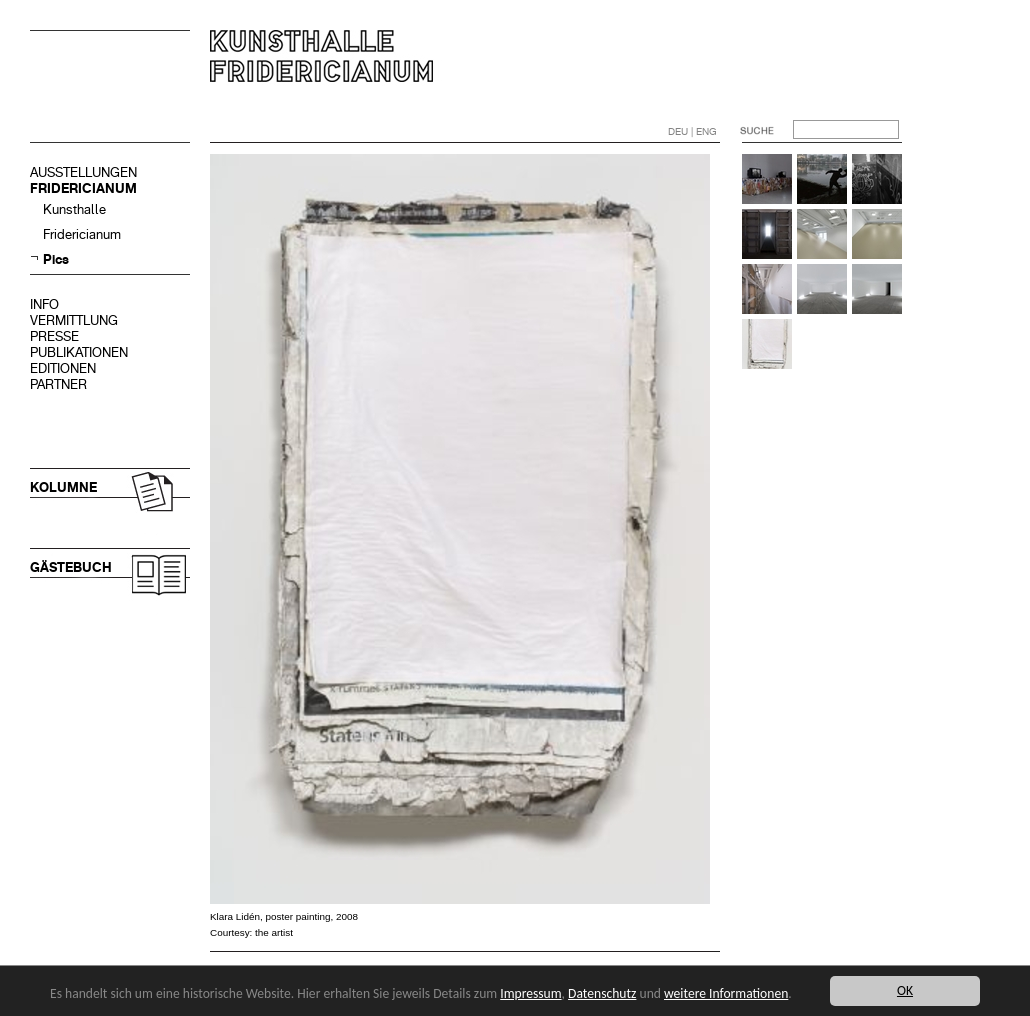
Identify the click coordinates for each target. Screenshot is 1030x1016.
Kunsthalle (74, 209)
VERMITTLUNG (74, 320)
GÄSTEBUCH (71, 567)
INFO (44, 304)
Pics (56, 259)
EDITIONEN (63, 368)
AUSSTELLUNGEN (83, 172)
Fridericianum (82, 234)
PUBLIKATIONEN (79, 352)
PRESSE (54, 336)
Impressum (530, 993)
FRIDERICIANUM (83, 188)
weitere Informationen (726, 993)
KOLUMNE (63, 487)
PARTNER (58, 384)
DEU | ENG (692, 131)
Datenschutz (602, 993)
